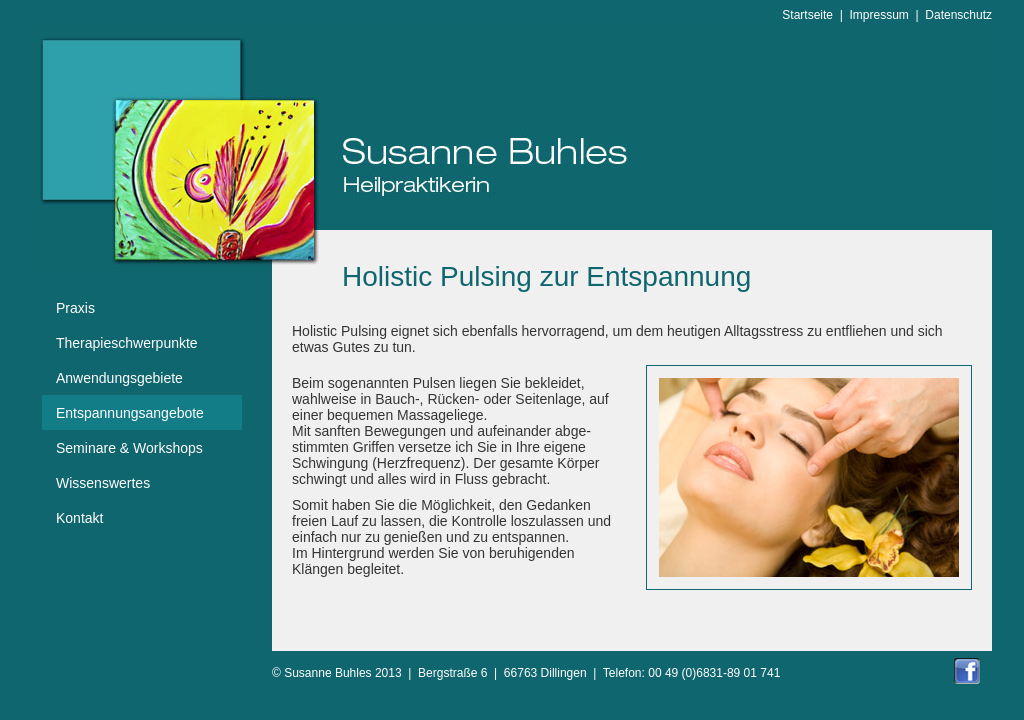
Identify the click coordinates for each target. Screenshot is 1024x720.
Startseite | (815, 15)
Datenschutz (958, 15)
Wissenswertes (103, 483)
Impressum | (888, 15)
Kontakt (79, 518)
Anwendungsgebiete (119, 378)
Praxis (75, 308)
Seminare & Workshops (129, 448)
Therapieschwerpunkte (127, 343)
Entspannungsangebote (130, 413)
